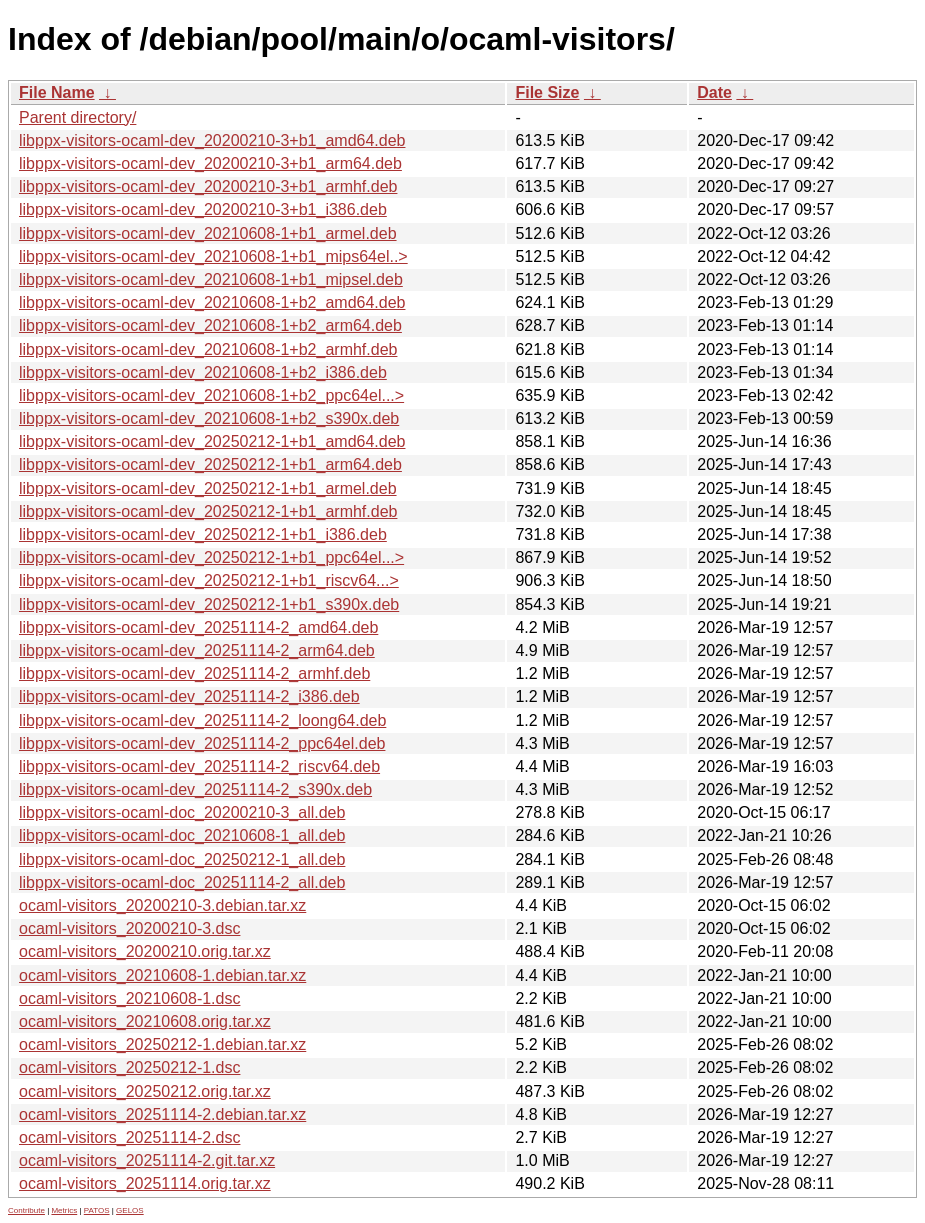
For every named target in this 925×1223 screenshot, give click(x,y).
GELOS (130, 1210)
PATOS (97, 1210)
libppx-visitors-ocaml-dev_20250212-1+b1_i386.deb (203, 534)
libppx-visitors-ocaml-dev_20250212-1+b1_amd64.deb (212, 441)
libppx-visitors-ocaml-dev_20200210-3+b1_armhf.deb (208, 186)
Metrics (64, 1210)
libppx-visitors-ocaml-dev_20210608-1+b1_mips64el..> (213, 256)
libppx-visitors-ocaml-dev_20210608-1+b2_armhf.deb (208, 349)
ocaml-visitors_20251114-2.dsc (129, 1137)
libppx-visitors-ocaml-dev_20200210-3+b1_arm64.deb (210, 163)
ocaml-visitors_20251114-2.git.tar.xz (147, 1160)
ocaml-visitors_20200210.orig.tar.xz (145, 951)
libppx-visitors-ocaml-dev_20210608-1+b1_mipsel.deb (211, 279)
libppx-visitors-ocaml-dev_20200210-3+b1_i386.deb (203, 209)
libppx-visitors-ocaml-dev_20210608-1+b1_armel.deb (208, 233)
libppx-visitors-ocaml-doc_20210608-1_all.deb (182, 835)
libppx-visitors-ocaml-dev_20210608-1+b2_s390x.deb (209, 418)
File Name (57, 92)
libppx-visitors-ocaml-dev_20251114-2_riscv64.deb (199, 766)
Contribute (26, 1210)
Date (714, 92)
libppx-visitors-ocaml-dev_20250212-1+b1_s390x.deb (209, 604)
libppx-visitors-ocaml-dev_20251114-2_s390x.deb (195, 789)
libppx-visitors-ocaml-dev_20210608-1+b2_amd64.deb (212, 302)
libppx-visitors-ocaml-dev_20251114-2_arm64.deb (197, 650)
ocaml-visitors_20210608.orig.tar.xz (145, 1021)
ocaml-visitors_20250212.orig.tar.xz (145, 1091)
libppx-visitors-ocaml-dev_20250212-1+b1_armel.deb (208, 488)
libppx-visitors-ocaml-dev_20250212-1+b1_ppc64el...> (211, 557)
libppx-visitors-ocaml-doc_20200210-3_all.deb (182, 812)
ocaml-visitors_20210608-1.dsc (129, 998)
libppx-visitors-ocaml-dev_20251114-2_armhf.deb (194, 673)
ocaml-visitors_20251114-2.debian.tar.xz (162, 1114)
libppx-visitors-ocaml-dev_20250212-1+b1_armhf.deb (208, 511)
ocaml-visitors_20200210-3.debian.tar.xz (162, 905)
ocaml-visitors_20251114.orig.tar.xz (145, 1183)
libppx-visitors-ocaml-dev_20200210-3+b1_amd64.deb (212, 140)
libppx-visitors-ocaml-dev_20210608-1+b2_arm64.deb (210, 325)
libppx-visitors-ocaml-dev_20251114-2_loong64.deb (202, 720)
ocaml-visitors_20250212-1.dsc (129, 1067)
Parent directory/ (77, 117)
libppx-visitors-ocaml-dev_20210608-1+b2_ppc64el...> (211, 395)
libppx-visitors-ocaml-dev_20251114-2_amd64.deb (198, 627)
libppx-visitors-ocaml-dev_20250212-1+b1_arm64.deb (210, 464)
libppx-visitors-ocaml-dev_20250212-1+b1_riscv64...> (209, 580)
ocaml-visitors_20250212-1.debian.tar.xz (162, 1044)
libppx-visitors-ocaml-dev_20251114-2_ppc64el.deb (202, 743)
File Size (547, 92)
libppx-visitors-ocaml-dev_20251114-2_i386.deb (189, 696)
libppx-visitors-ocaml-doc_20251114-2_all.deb (182, 882)
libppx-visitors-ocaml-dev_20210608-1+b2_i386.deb (203, 372)
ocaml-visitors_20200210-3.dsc (129, 928)
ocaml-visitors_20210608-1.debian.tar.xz (162, 975)
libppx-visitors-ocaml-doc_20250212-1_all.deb (182, 859)
